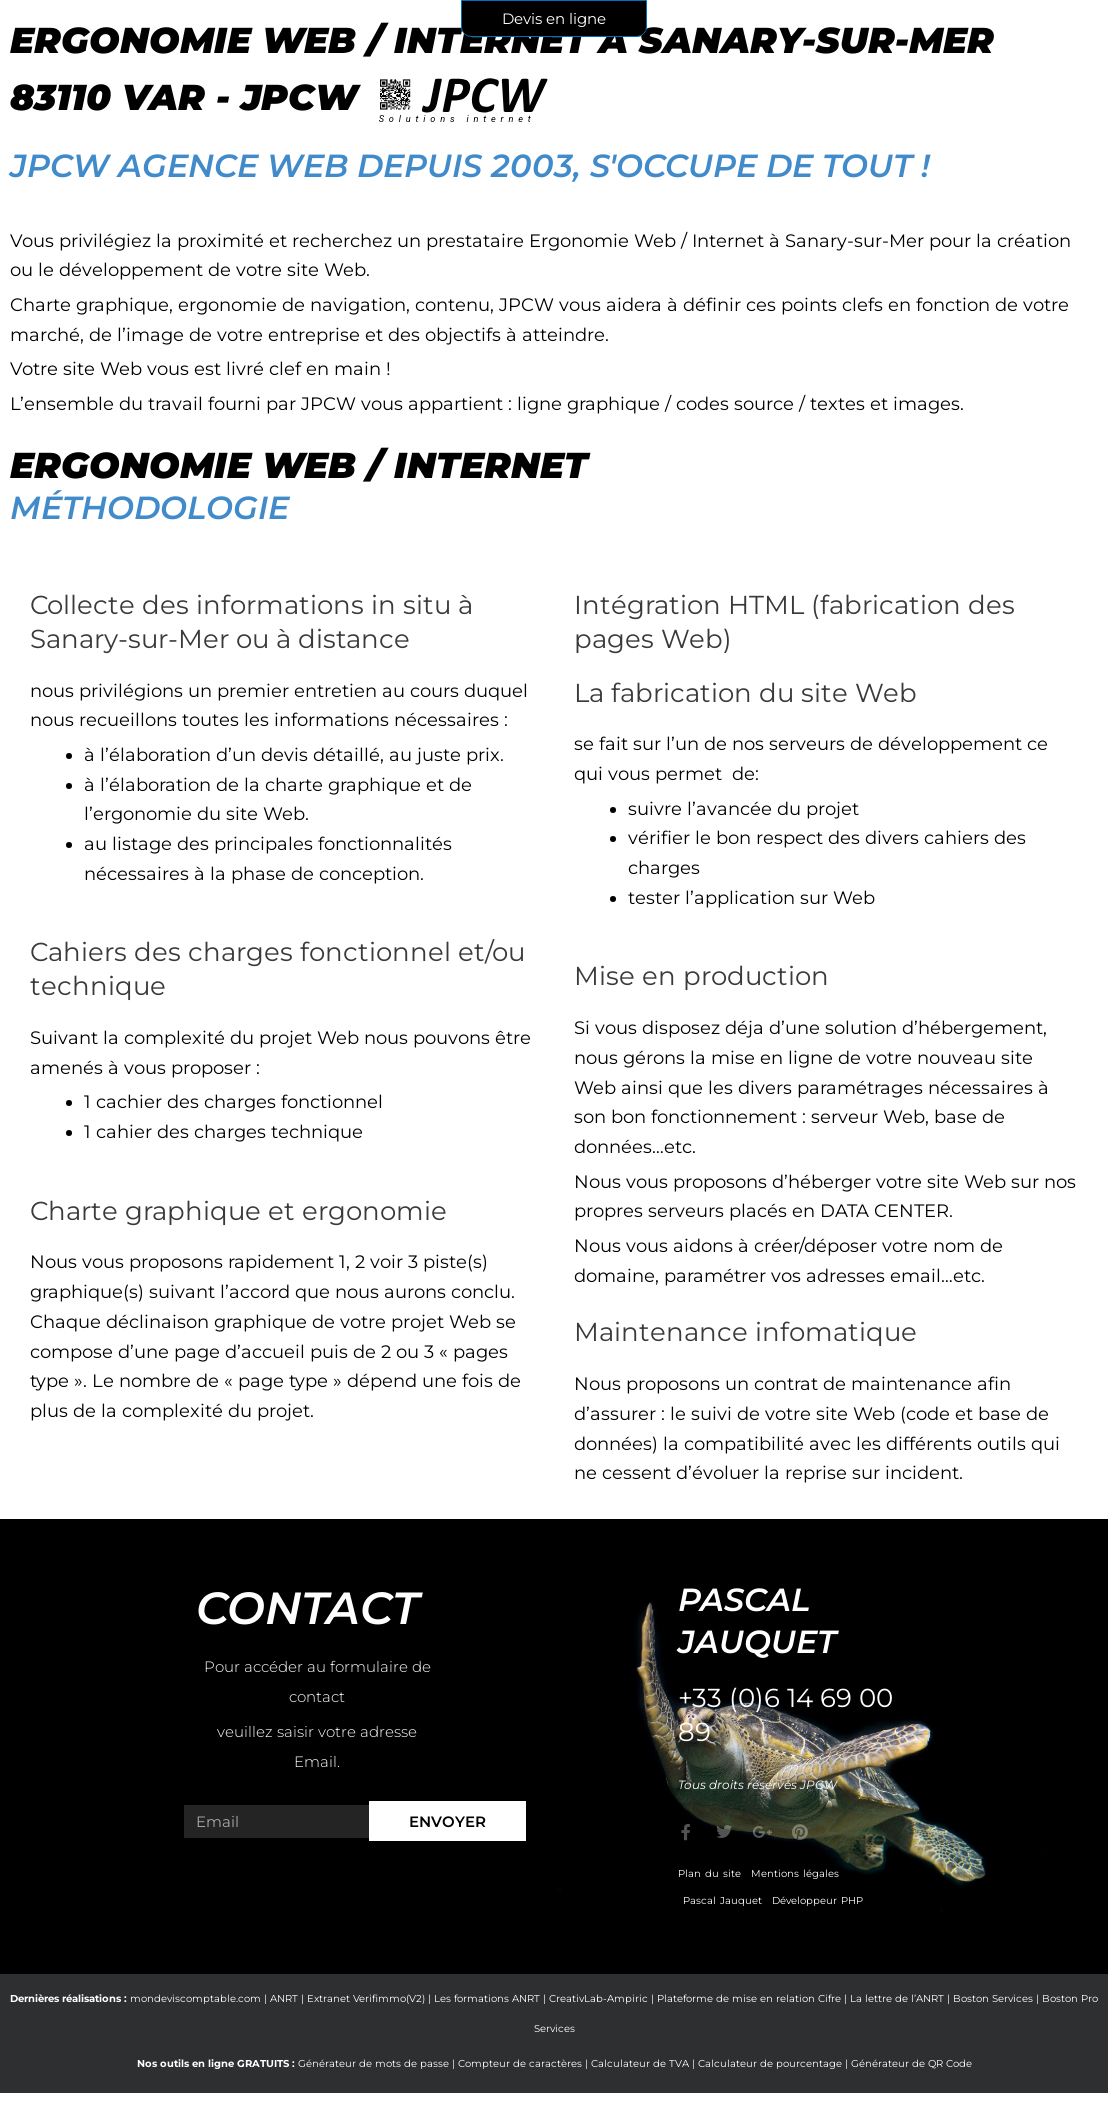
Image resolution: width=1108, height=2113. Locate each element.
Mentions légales (795, 1873)
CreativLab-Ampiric (598, 1998)
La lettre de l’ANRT (897, 1998)
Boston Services (993, 1998)
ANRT (284, 1998)
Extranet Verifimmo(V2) (366, 1998)
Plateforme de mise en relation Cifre (749, 1998)
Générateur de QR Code (911, 2063)
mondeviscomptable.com (195, 1998)
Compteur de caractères (520, 2063)
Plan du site (709, 1873)
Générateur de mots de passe (373, 2063)
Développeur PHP (817, 1900)
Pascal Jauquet (722, 1900)
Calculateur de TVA (640, 2063)
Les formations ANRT (487, 1998)
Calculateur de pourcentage (770, 2063)
